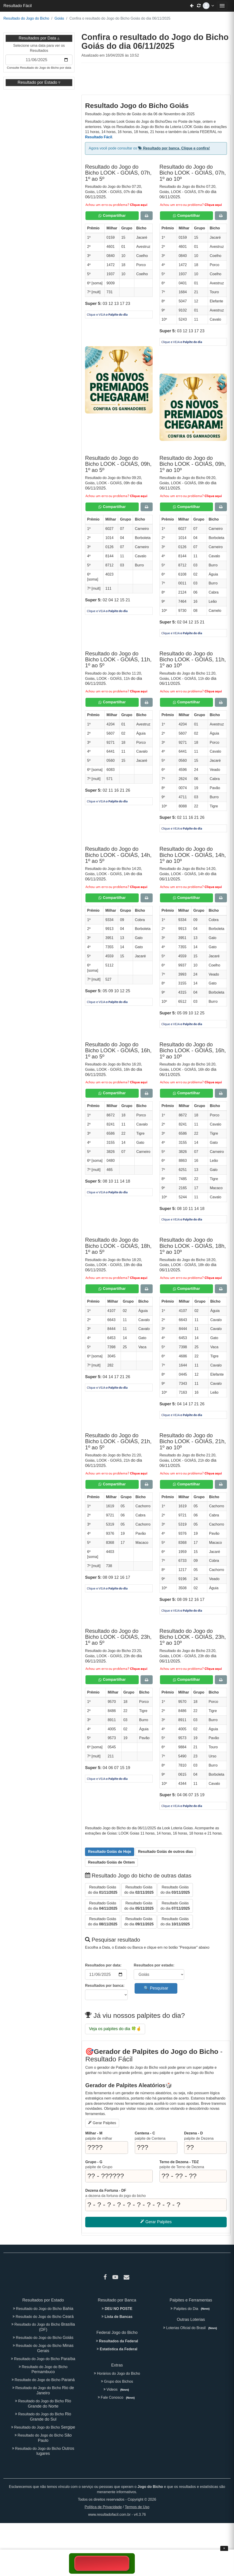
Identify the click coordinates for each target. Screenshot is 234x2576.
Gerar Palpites (102, 2123)
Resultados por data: (103, 1965)
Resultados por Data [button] (37, 38)
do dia (102, 1889)
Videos (117, 2389)
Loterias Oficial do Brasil (191, 2328)
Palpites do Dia (190, 2309)
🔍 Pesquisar (156, 1988)
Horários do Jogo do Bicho (117, 2373)
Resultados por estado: (154, 1965)
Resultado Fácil (17, 5)
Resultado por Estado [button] (38, 82)
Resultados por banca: (104, 1985)
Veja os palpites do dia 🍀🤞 (115, 2028)
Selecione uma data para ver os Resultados (39, 48)
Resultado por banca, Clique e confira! (174, 148)
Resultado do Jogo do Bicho (26, 18)
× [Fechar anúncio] (224, 2548)
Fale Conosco (117, 2397)
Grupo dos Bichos (117, 2381)
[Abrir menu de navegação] (222, 6)
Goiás (59, 18)
